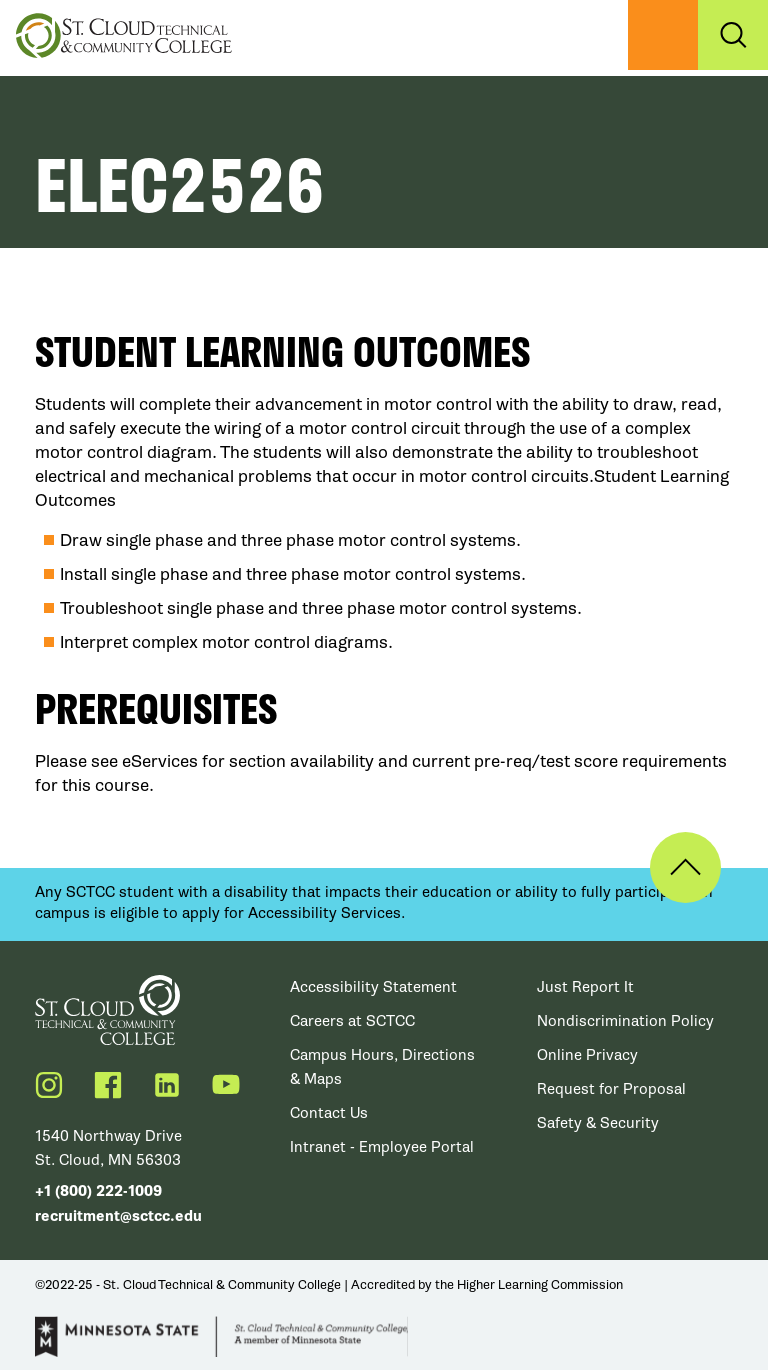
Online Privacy (587, 1055)
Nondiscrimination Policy (625, 1021)
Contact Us (329, 1113)
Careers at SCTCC (352, 1021)
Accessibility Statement (373, 987)
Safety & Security (598, 1123)
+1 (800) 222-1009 (98, 1191)
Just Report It (585, 987)
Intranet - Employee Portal (382, 1147)
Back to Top (685, 867)
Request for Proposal (611, 1089)
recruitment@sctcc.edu (118, 1216)
